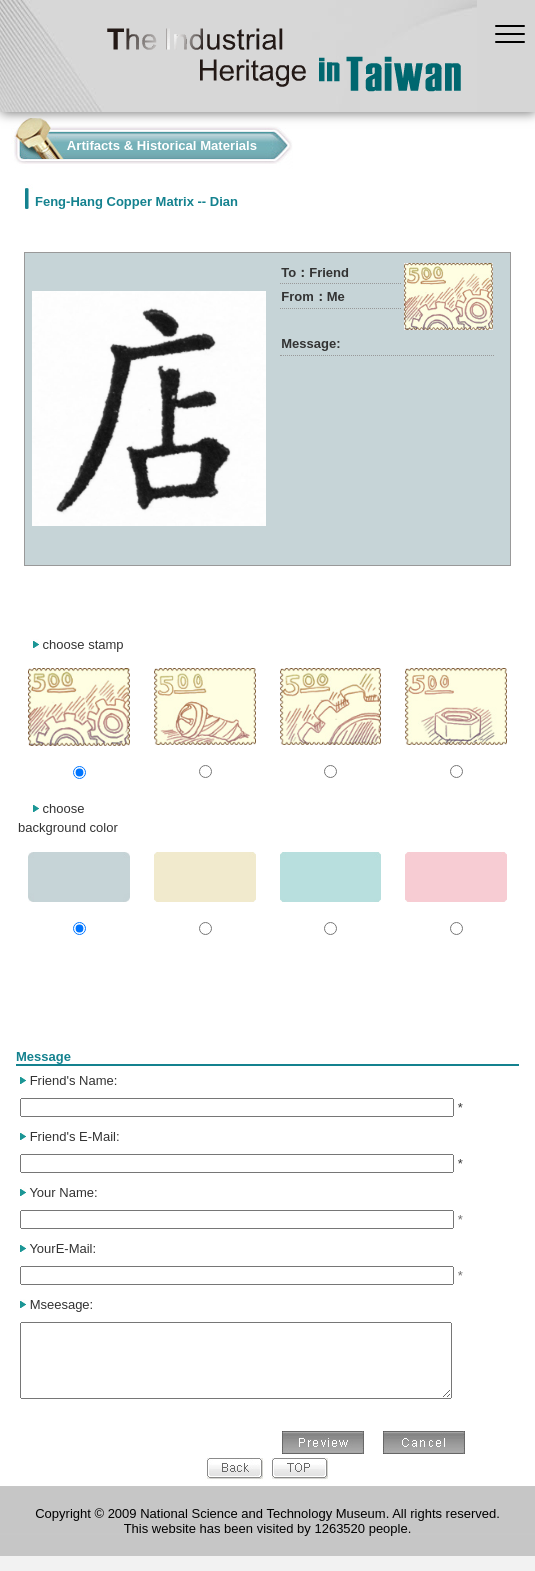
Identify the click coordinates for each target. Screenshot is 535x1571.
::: (5, 140)
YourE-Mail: (62, 1248)
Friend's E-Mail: (75, 1136)
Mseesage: (62, 1304)
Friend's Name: (74, 1080)
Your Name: (63, 1192)
